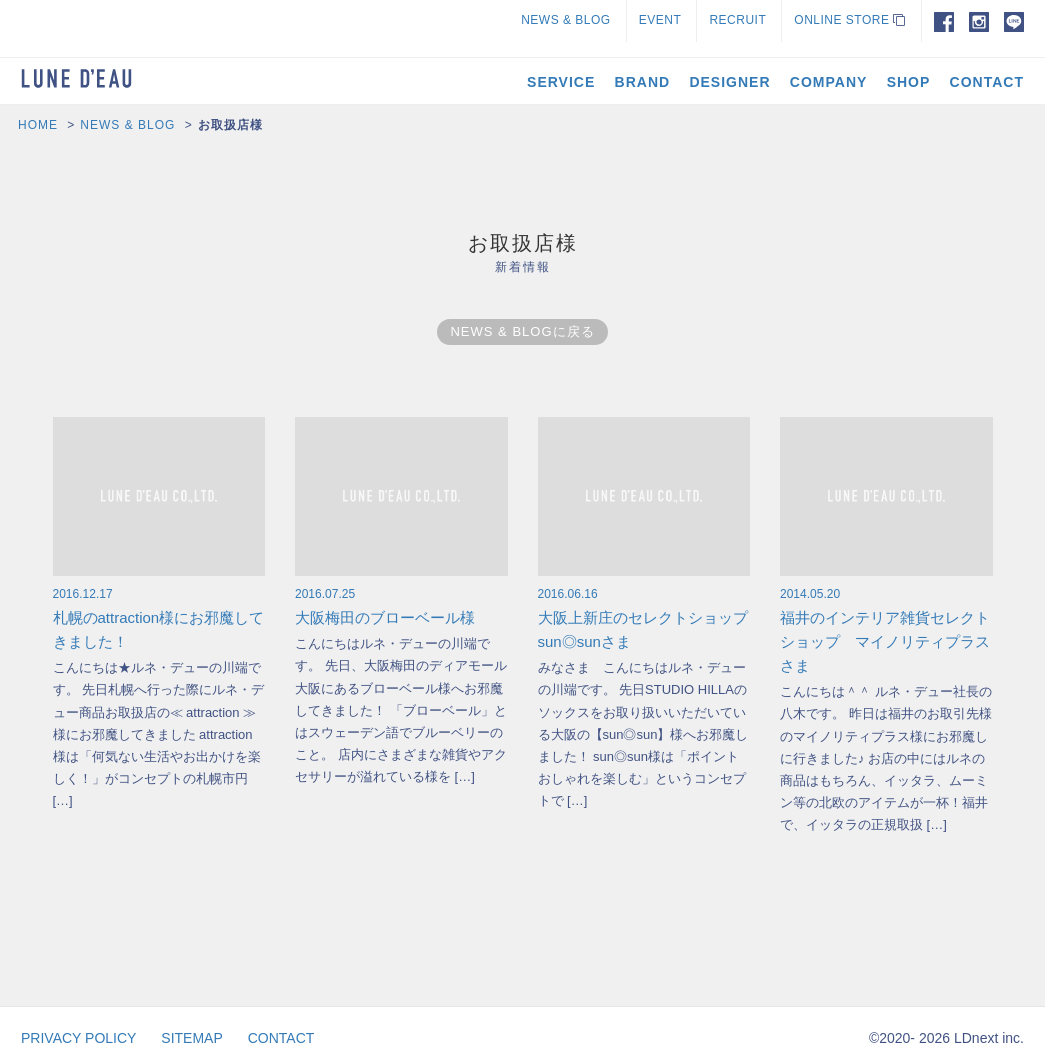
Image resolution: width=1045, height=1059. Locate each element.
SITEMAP (191, 1038)
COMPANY (829, 82)
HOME (38, 125)
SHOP (909, 82)
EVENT (660, 20)
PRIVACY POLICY (78, 1038)
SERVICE (561, 82)
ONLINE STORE (849, 20)
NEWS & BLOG (566, 20)
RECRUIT (737, 20)
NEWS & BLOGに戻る (522, 331)
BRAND (643, 82)
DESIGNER (729, 82)
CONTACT (987, 82)
